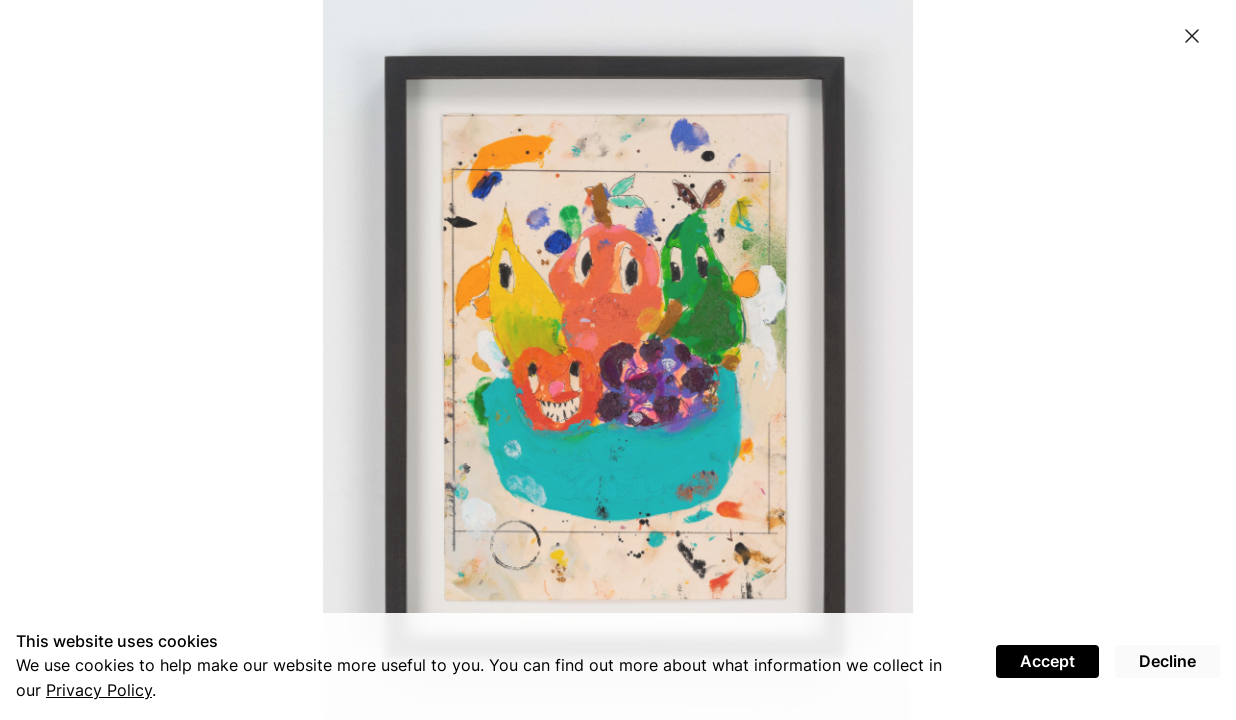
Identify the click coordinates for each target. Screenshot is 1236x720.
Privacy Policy (99, 690)
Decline (1167, 661)
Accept (1047, 661)
